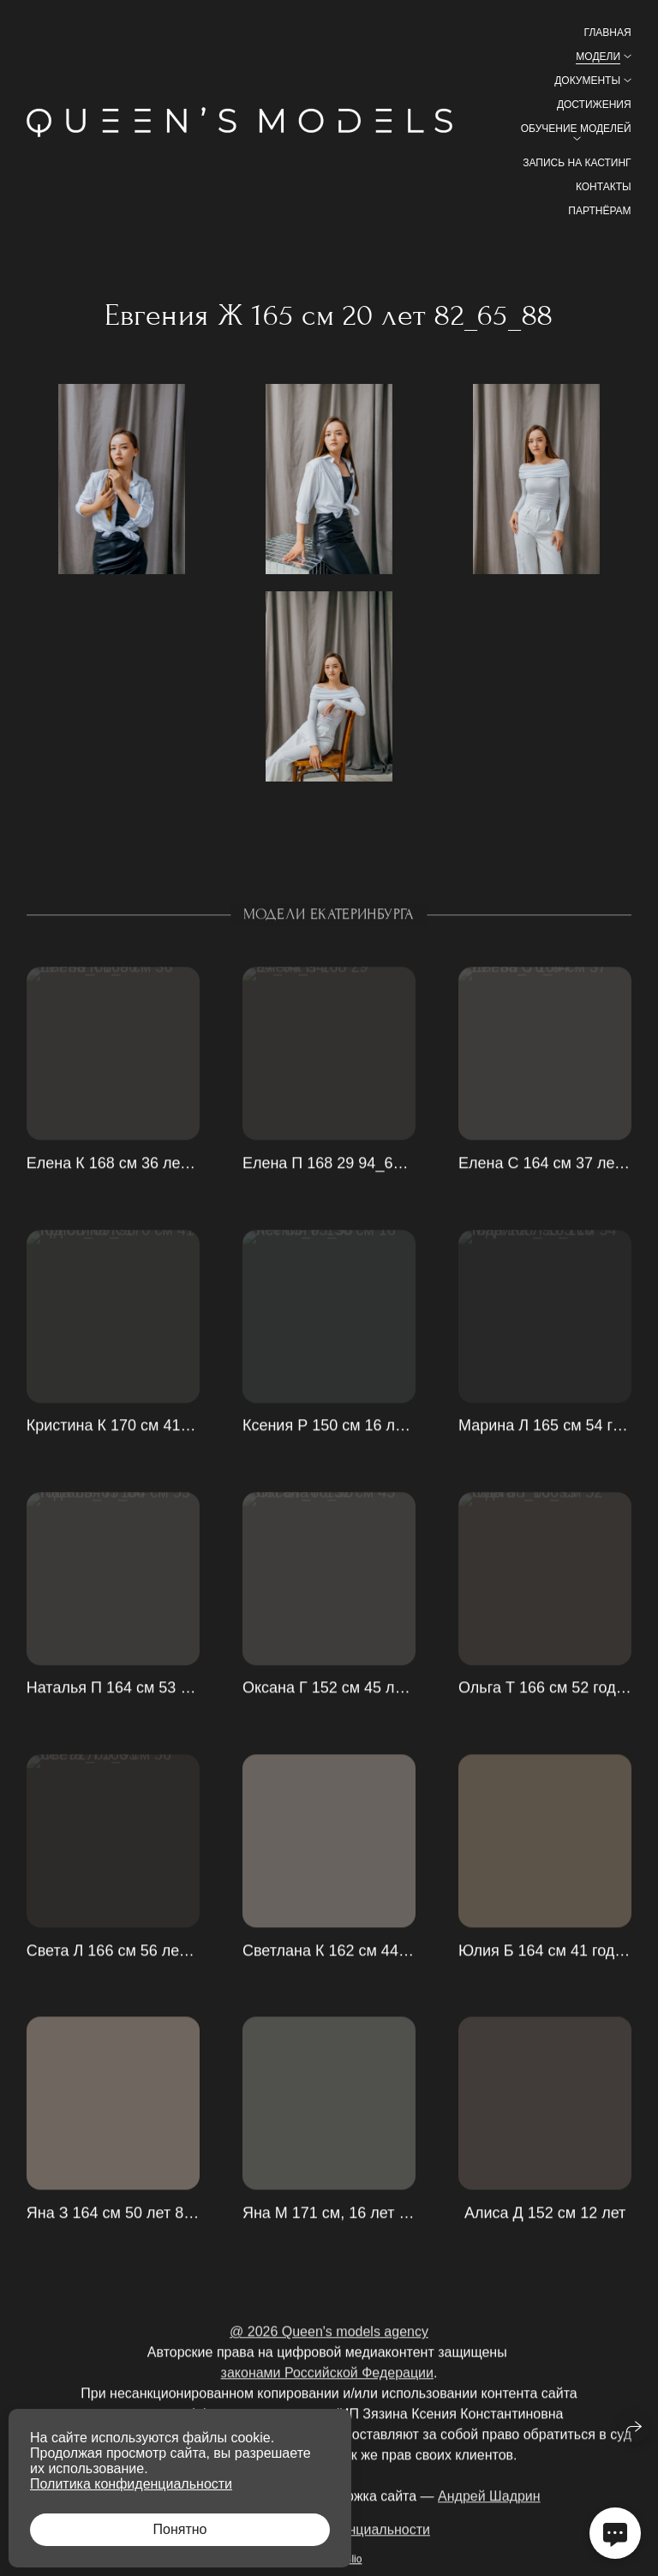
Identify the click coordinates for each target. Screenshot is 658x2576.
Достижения (594, 105)
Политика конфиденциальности (131, 2484)
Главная (607, 33)
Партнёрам (599, 211)
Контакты (603, 187)
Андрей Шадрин (489, 2521)
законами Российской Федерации (327, 2398)
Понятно (180, 2529)
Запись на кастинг (577, 163)
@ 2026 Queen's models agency (329, 2357)
